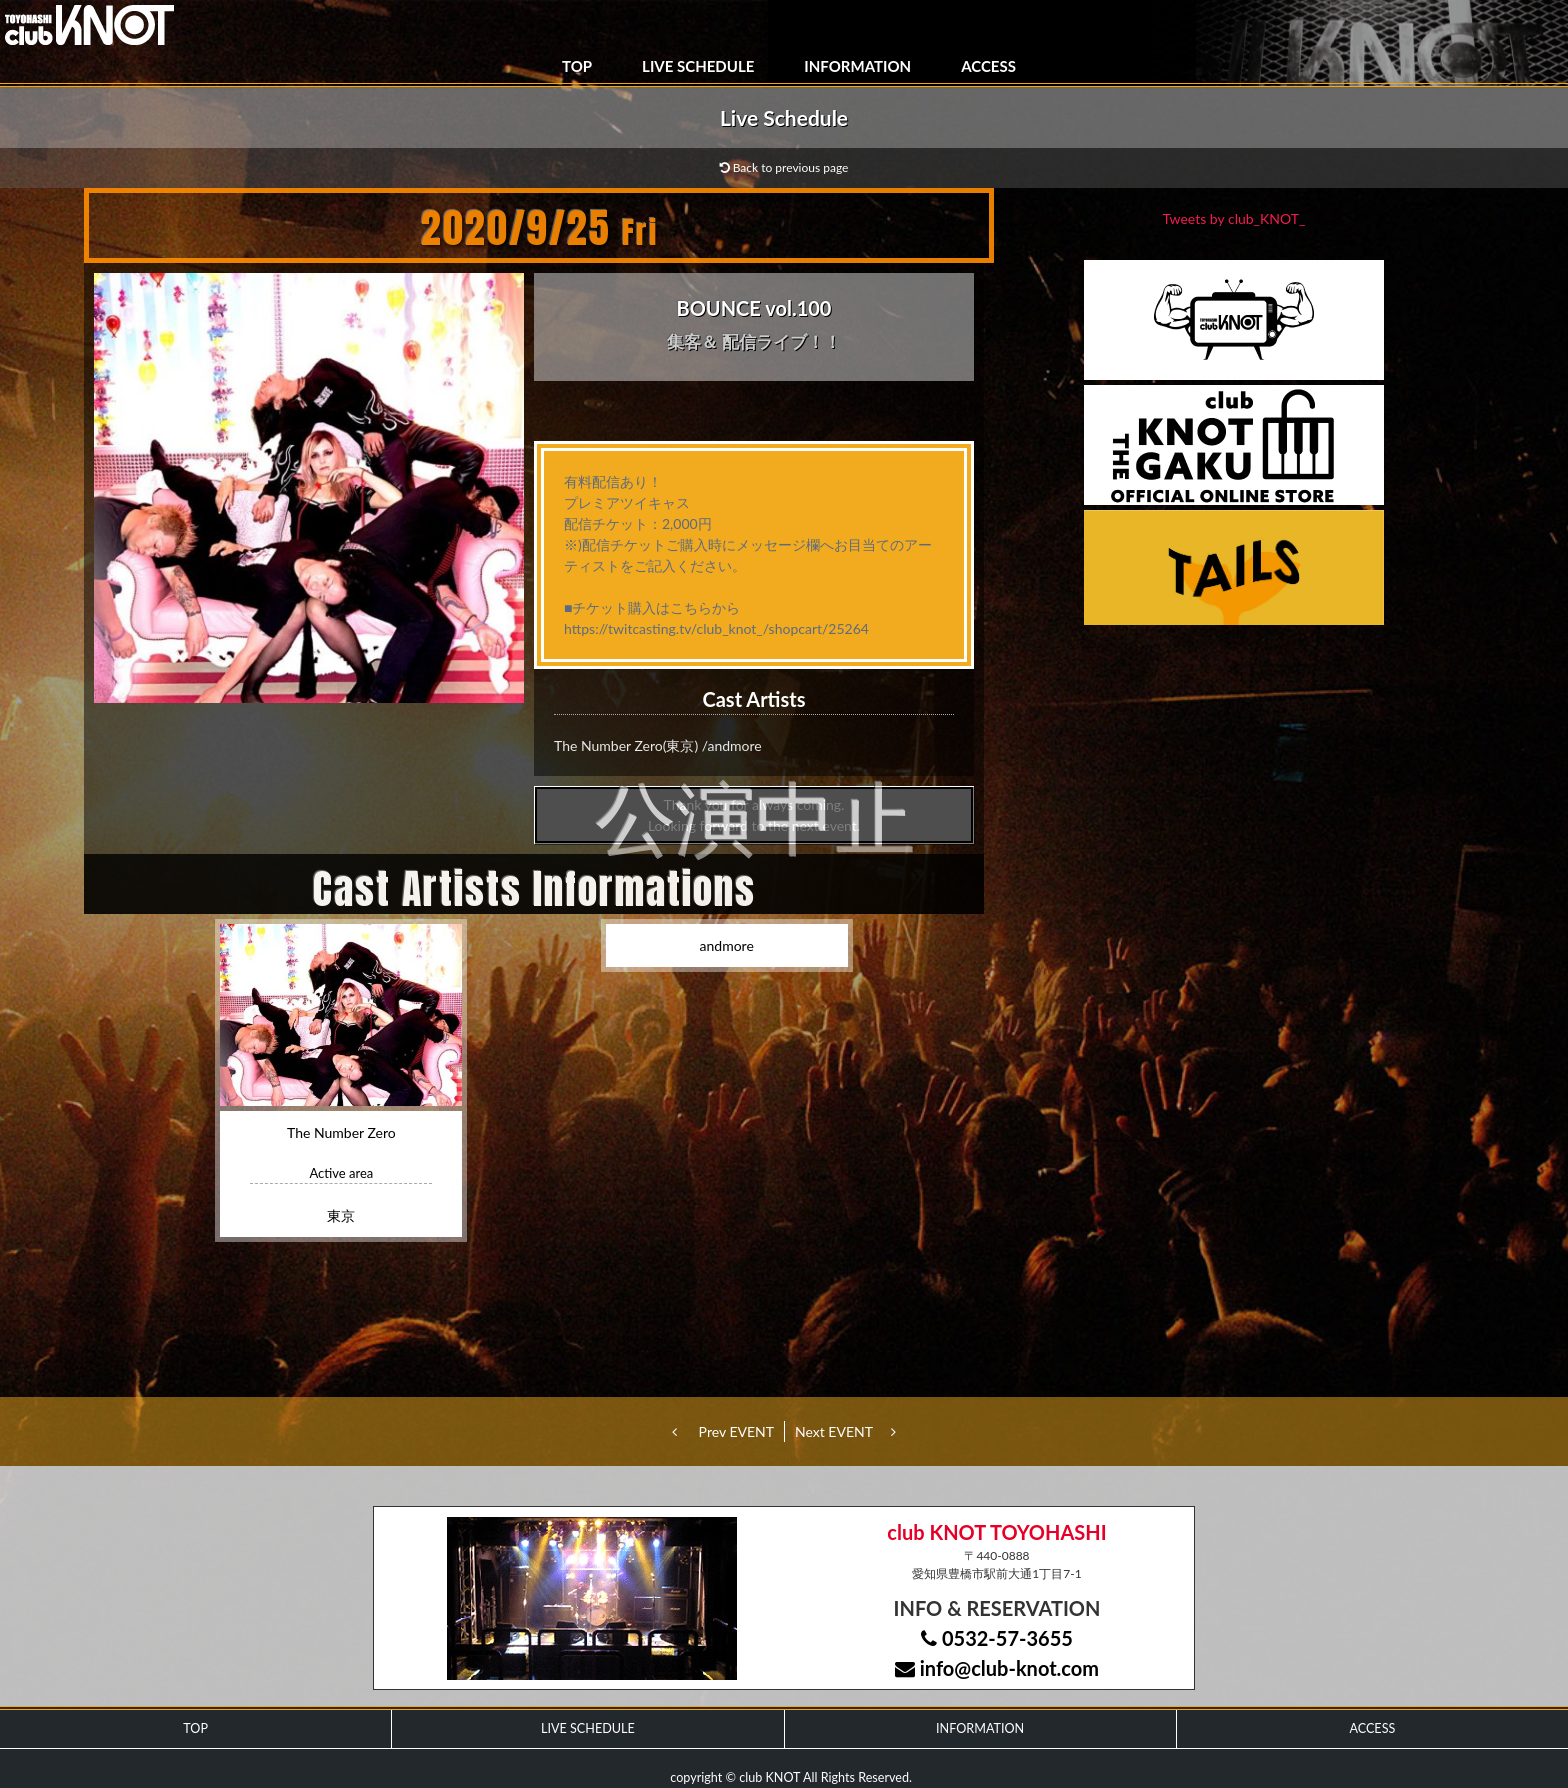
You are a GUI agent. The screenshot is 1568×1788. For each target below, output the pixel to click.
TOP (577, 66)
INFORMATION (857, 66)
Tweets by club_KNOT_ (1234, 218)
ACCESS (988, 66)
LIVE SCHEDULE (698, 66)
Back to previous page (784, 167)
